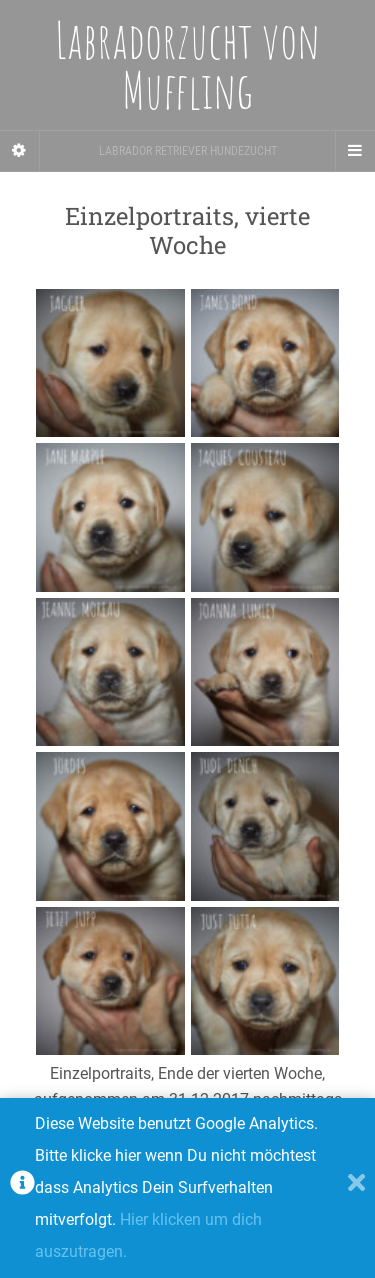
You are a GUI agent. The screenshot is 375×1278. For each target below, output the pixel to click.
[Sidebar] (20, 151)
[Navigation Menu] (355, 151)
